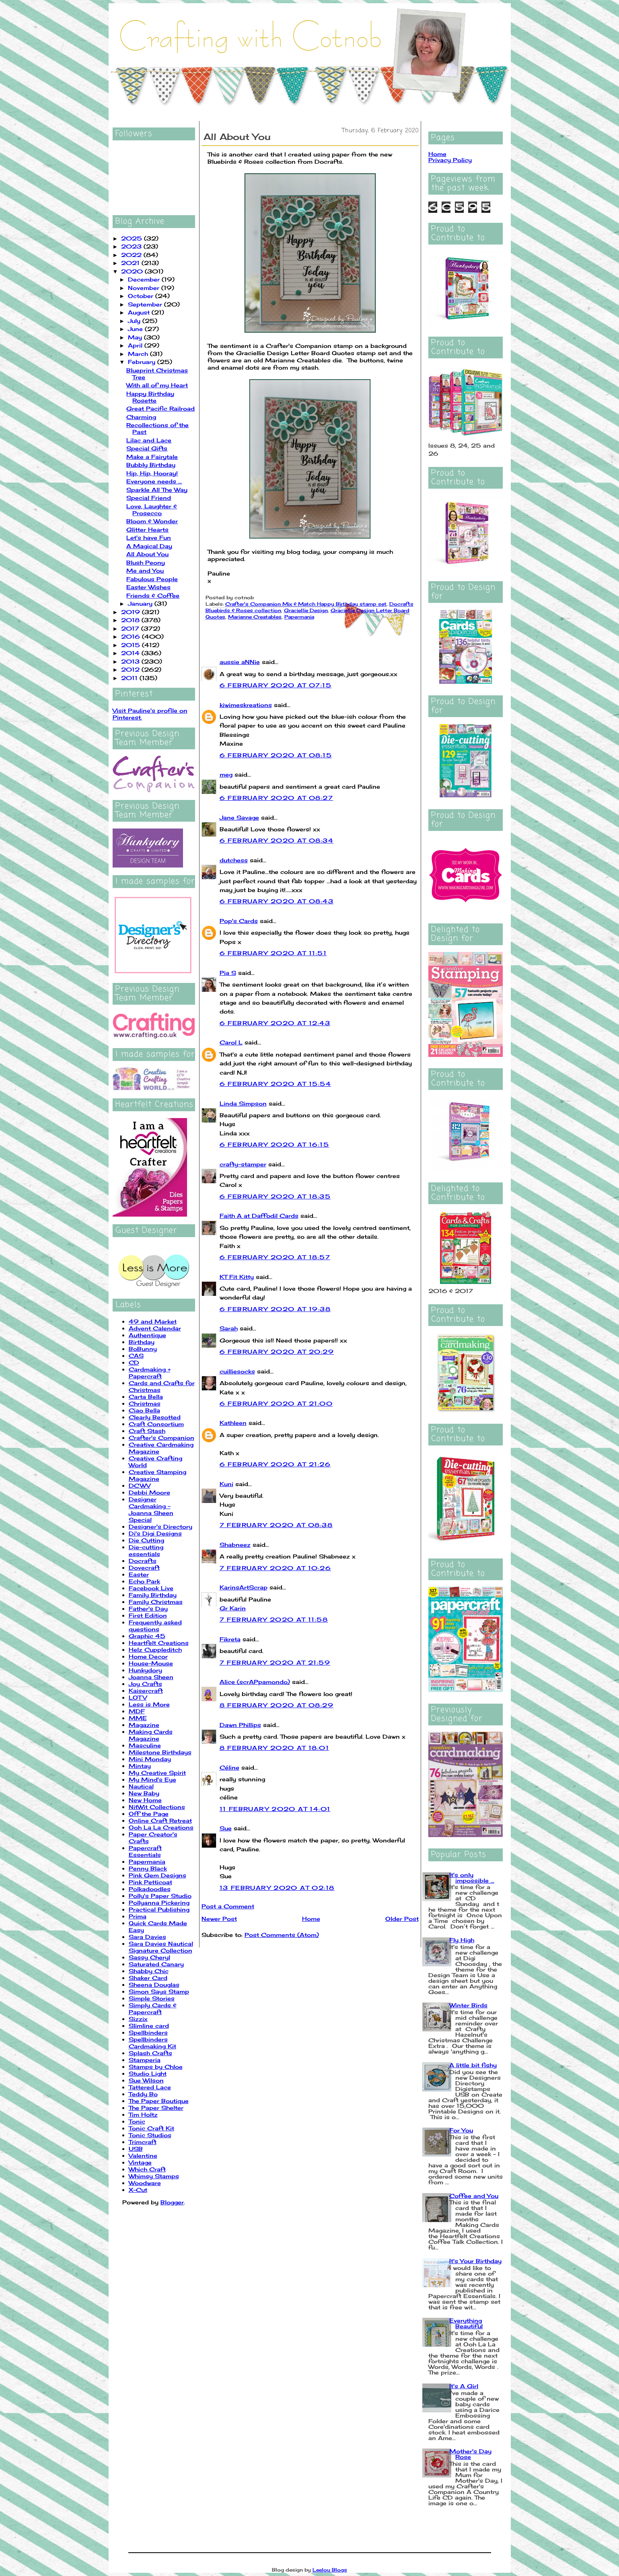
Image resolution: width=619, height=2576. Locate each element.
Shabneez (235, 1544)
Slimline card (149, 2025)
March (139, 353)
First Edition (148, 1615)
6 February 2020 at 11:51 (273, 953)
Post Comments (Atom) (282, 1934)
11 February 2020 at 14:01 (275, 1808)
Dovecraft (144, 1567)
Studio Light (148, 2073)
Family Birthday (153, 1594)
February (142, 361)
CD (134, 1362)
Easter (139, 1574)
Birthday (141, 1341)
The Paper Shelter (156, 2107)
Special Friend (148, 497)
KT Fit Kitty (237, 1276)
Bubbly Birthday (150, 464)
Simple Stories (152, 1998)
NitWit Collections (157, 1806)
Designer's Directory (160, 1526)
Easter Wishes (148, 587)
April (136, 345)
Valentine (143, 2155)
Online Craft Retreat (160, 1820)
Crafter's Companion (161, 1437)
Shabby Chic (149, 1970)
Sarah (229, 1328)
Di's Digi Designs (155, 1533)
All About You (147, 554)
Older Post (402, 1918)
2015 (131, 644)
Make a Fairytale (152, 456)
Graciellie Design (306, 610)
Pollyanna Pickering (159, 1902)
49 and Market (153, 1321)
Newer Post (219, 1918)
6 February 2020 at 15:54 (275, 1083)
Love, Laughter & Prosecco (151, 509)
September (146, 304)
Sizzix (138, 2018)
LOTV (138, 1697)
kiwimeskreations (246, 704)
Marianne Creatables (255, 617)
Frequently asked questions (155, 1625)
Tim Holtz (143, 2114)
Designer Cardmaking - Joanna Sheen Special (151, 1509)
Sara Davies (147, 1936)
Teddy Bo (143, 2094)
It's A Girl (463, 2386)
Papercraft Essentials (145, 1851)
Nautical (141, 1786)
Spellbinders (148, 2032)
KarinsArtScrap (243, 1587)
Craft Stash (147, 1430)
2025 (132, 238)
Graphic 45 (147, 1635)
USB (136, 2148)
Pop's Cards (239, 920)
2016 (131, 636)
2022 (132, 254)
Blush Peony (145, 562)
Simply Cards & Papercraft (153, 2008)
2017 (131, 628)
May (136, 337)
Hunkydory (145, 1670)
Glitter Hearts (147, 529)
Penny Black (148, 1868)
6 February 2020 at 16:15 (274, 1144)
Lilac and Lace (148, 440)
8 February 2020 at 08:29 (277, 1705)
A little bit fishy (473, 2065)
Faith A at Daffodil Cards (259, 1215)
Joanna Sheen (151, 1676)
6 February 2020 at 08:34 (277, 840)
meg (226, 774)
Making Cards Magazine (151, 1735)
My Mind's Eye (152, 1779)
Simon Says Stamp (159, 1991)
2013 (131, 661)
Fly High (461, 1940)
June (136, 328)
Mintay (140, 1765)
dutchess (234, 860)
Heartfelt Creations (159, 1642)
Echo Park (144, 1581)
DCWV (139, 1485)
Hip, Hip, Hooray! (152, 473)
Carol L (231, 1042)
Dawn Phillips (240, 1724)
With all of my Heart (157, 385)
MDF (137, 1711)
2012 (131, 669)
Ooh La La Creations (161, 1827)
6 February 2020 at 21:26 (275, 1464)
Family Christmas (156, 1601)
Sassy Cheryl (149, 1957)
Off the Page (149, 1813)
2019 (131, 612)
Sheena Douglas (154, 1984)
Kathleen (233, 1422)
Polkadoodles (150, 1888)
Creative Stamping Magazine (157, 1475)
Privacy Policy (450, 159)
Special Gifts (146, 448)
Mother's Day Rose (470, 2454)
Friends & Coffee (152, 595)
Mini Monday (150, 1759)
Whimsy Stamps (154, 2176)
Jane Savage (239, 817)
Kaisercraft (146, 1690)
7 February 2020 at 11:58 (274, 1619)
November (144, 287)
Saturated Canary (156, 1964)
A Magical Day (149, 546)
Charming (141, 416)
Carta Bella (146, 1396)
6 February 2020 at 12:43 (275, 1023)
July (135, 320)
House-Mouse (151, 1663)
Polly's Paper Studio (160, 1895)
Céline (229, 1767)
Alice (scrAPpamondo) (255, 1681)
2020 (133, 271)
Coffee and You (473, 2195)
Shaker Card (148, 1977)
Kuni (226, 1483)
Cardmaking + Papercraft (150, 1372)
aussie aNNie (240, 661)
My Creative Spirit (157, 1772)
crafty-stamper (243, 1164)
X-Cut (138, 2189)
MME (138, 1718)
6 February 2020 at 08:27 (276, 797)
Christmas (144, 1403)
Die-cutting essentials (146, 1550)
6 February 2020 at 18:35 (275, 1196)
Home (311, 1918)
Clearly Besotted (155, 1417)
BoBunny (143, 1348)
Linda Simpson (243, 1103)
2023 (132, 246)
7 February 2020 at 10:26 (275, 1568)
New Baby (144, 1793)
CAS (136, 1355)
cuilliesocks (237, 1371)
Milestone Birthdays (160, 1752)
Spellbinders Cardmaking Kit (152, 2043)
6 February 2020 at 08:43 (277, 901)
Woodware (145, 2182)
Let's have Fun (148, 537)
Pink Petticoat (150, 1882)
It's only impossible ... (471, 1877)
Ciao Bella (144, 1410)
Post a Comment (228, 1906)
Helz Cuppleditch (155, 1649)
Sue (226, 1828)
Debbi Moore (149, 1492)
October (141, 295)
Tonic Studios (150, 2135)
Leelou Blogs (330, 2570)
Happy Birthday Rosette (150, 397)
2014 (131, 653)
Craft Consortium (156, 1424)
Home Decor (148, 1656)
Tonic (137, 2121)
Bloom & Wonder (152, 521)
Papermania (147, 1861)
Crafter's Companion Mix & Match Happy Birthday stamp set (306, 604)
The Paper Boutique (159, 2100)
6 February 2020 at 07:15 (276, 685)
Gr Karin (233, 1608)
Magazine (144, 1724)
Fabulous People (152, 579)
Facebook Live (151, 1588)
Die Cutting (146, 1540)
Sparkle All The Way (156, 489)
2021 (131, 262)
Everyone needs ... (154, 481)
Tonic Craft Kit (151, 2128)
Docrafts (142, 1560)
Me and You (145, 570)
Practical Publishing (159, 1909)
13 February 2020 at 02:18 (277, 1887)
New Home (145, 1800)
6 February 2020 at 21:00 (276, 1403)
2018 (131, 620)
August (140, 312)
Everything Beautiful (466, 2323)
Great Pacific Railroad (160, 408)
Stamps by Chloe (156, 2066)
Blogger (172, 2202)
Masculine (145, 1745)
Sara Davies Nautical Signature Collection (161, 1947)
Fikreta (230, 1639)
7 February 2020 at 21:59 (275, 1662)
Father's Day (148, 1608)
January (141, 603)
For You (461, 2130)
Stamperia (144, 2059)
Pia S (228, 972)
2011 (130, 677)
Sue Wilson (146, 2080)
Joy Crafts (145, 1683)
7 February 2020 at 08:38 (276, 1524)
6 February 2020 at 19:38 (275, 1308)
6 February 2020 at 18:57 (275, 1257)
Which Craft (147, 2169)
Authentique (147, 1335)
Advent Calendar (155, 1328)
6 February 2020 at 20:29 (277, 1351)
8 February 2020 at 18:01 (274, 1747)
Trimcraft (142, 2141)
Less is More (149, 1704)
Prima (137, 1916)
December (145, 279)
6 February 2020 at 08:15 (276, 755)
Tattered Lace (150, 2087)
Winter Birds (468, 2005)
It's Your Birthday (475, 2260)
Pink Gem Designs (157, 1875)
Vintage (140, 2162)
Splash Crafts (150, 2053)
